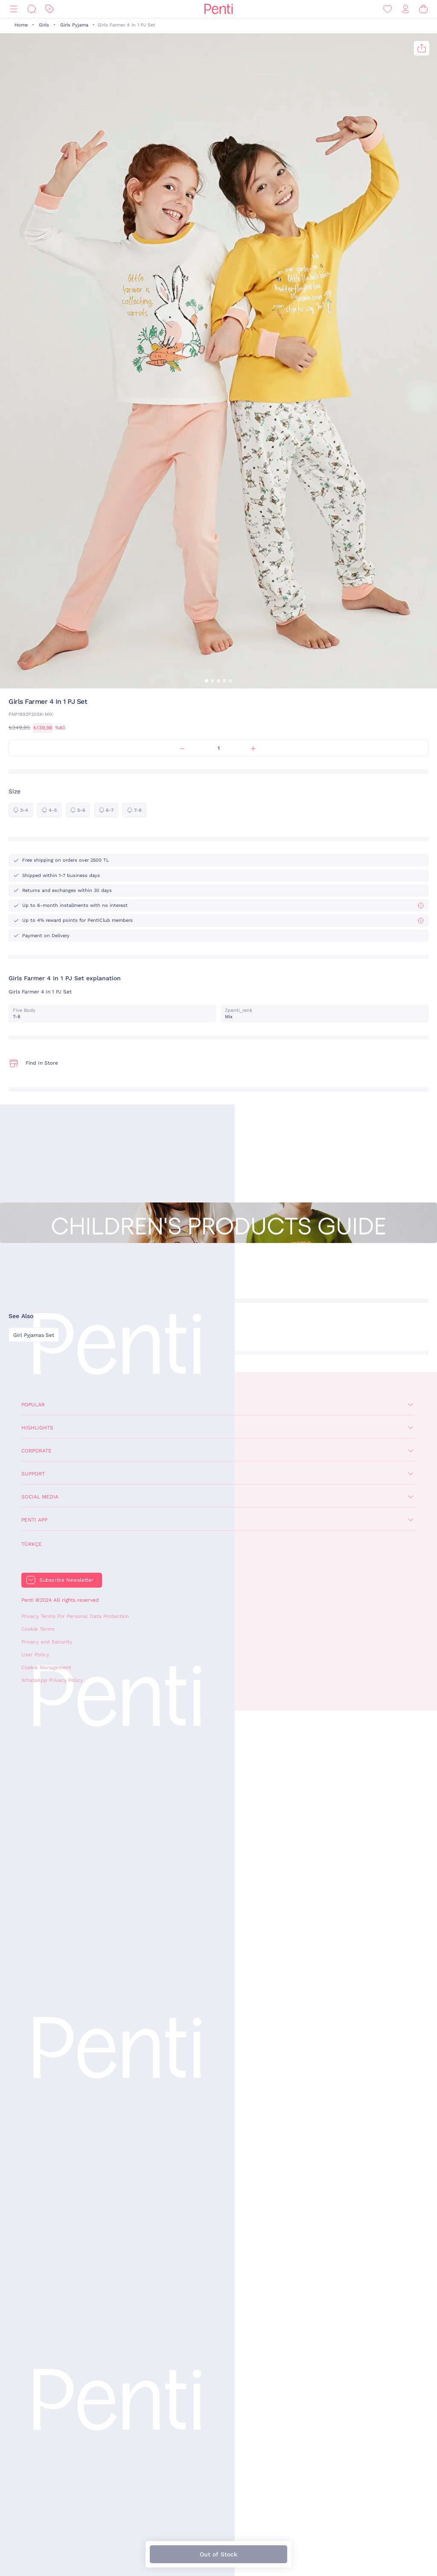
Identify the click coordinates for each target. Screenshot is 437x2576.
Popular (33, 1405)
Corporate (36, 1451)
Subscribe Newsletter (66, 1580)
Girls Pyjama (74, 25)
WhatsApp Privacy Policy (52, 1680)
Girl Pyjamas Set (33, 1335)
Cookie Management (46, 1667)
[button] (206, 680)
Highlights (37, 1428)
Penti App (34, 1520)
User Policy (35, 1655)
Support (33, 1474)
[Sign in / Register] (405, 9)
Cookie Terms (38, 1629)
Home (21, 25)
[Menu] (14, 9)
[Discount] (49, 9)
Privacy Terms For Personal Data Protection (75, 1616)
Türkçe (31, 1544)
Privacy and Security (46, 1642)
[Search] (31, 9)
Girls (44, 25)
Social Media (39, 1497)
